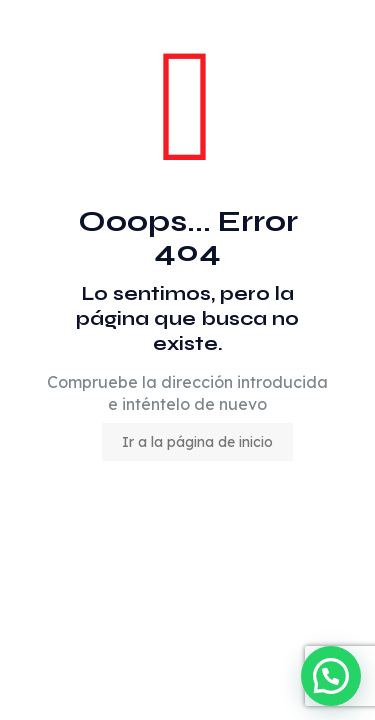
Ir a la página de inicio (197, 442)
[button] (331, 676)
